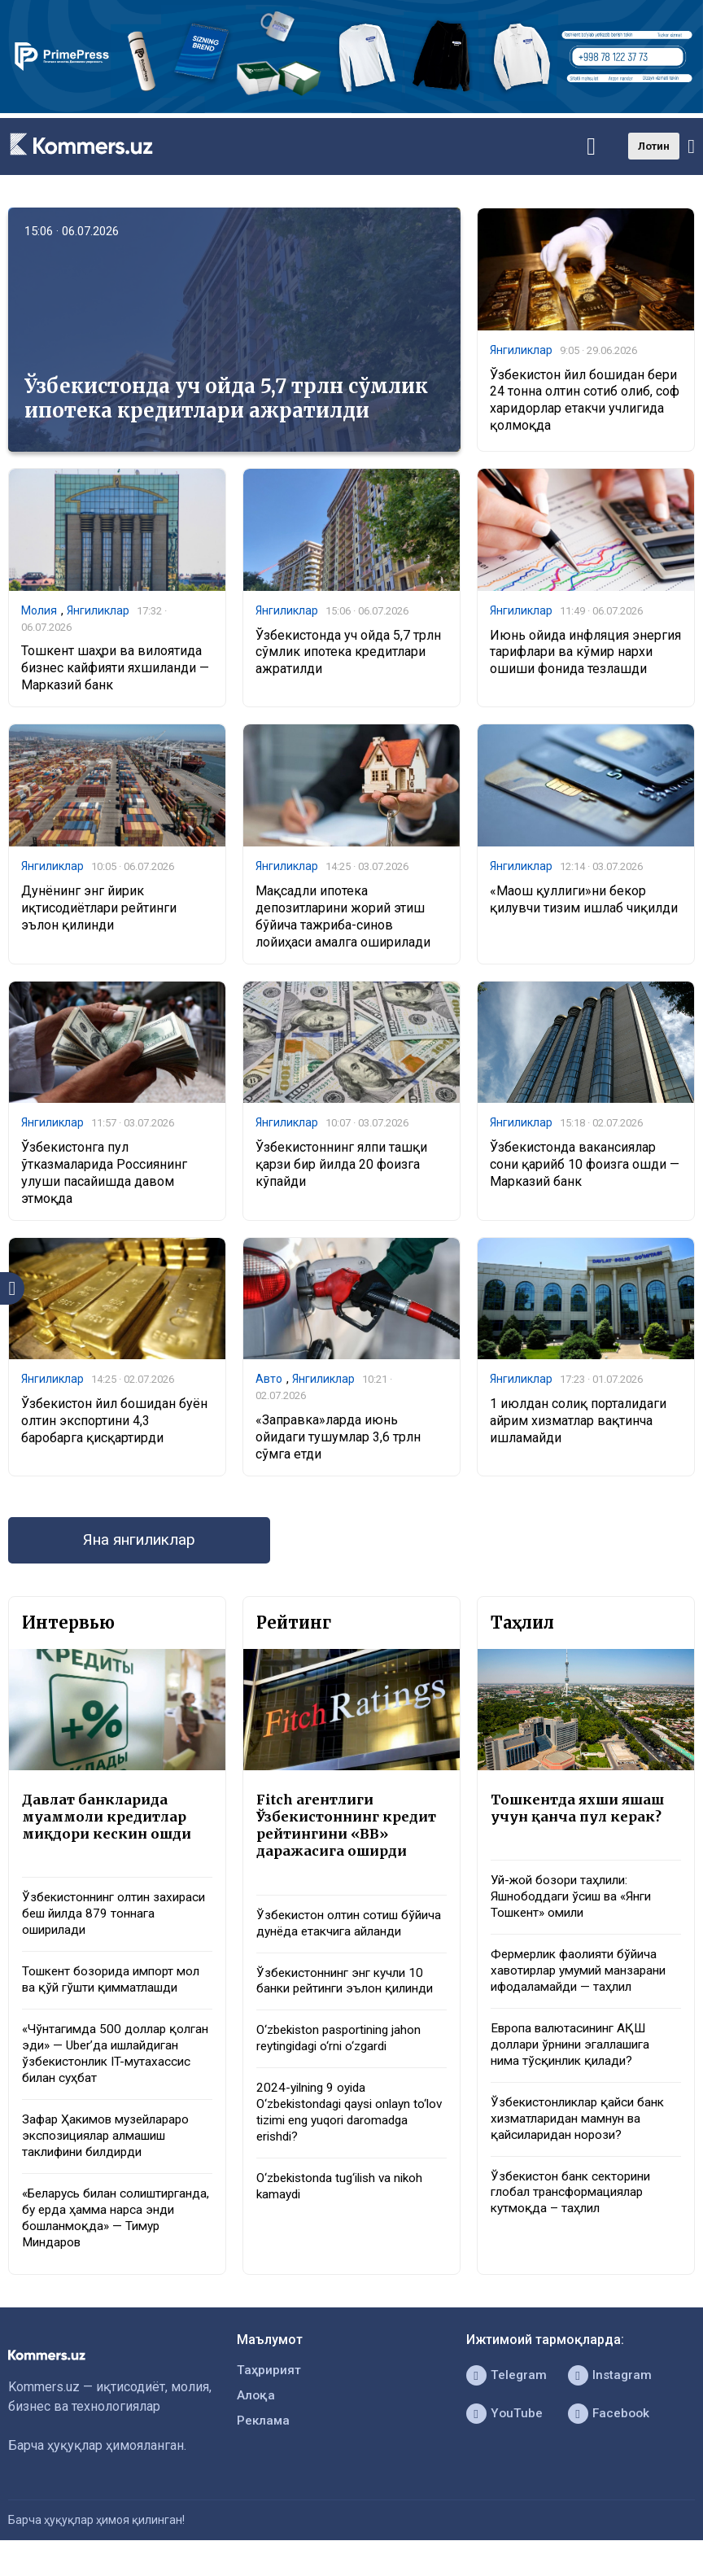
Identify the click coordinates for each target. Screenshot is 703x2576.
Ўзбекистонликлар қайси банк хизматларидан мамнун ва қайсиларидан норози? (583, 2131)
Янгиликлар (521, 350)
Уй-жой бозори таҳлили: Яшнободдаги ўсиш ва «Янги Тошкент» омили (578, 1902)
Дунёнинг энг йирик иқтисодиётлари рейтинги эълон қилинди (99, 909)
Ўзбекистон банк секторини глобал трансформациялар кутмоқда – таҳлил (575, 2207)
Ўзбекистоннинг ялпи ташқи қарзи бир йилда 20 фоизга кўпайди (341, 1167)
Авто (268, 1381)
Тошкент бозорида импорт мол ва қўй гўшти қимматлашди (116, 1988)
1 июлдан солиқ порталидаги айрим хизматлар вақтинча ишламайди (578, 1423)
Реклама (264, 2439)
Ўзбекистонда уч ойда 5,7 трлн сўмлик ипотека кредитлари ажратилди (226, 398)
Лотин (654, 146)
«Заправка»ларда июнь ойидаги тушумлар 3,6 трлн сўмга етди (338, 1440)
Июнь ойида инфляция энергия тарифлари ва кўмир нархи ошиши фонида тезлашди (585, 652)
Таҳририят (269, 2387)
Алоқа (256, 2413)
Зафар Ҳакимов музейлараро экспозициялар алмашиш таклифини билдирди (111, 2149)
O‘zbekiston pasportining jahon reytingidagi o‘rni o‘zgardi (343, 2082)
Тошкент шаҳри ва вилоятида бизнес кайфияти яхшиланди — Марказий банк (115, 669)
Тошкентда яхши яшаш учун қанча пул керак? (581, 1812)
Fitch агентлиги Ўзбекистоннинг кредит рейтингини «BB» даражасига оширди (349, 1830)
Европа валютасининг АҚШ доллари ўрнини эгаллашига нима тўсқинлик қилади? (577, 2055)
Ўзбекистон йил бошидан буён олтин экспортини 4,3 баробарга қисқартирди (114, 1423)
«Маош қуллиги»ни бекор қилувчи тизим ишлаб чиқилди (584, 901)
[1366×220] (351, 108)
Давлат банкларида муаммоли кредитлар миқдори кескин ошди (108, 1821)
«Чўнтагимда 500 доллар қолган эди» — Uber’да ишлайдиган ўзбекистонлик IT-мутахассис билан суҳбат (115, 2064)
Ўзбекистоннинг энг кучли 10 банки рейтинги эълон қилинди (345, 2015)
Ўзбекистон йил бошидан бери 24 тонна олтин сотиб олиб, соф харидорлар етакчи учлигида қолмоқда (584, 400)
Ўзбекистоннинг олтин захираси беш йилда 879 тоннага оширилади (96, 1921)
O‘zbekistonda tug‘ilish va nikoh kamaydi (345, 2234)
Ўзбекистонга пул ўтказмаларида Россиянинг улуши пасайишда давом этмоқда (104, 1175)
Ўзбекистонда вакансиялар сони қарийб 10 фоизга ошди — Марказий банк (584, 1167)
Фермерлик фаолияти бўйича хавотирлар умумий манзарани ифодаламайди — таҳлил (585, 1979)
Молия (39, 611)
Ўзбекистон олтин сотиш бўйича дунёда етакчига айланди (331, 1939)
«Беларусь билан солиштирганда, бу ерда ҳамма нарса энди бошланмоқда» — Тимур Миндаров (116, 2233)
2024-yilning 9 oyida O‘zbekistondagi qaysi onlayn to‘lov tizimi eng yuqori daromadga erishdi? (339, 2158)
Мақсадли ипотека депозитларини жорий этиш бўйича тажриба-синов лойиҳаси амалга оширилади (342, 918)
